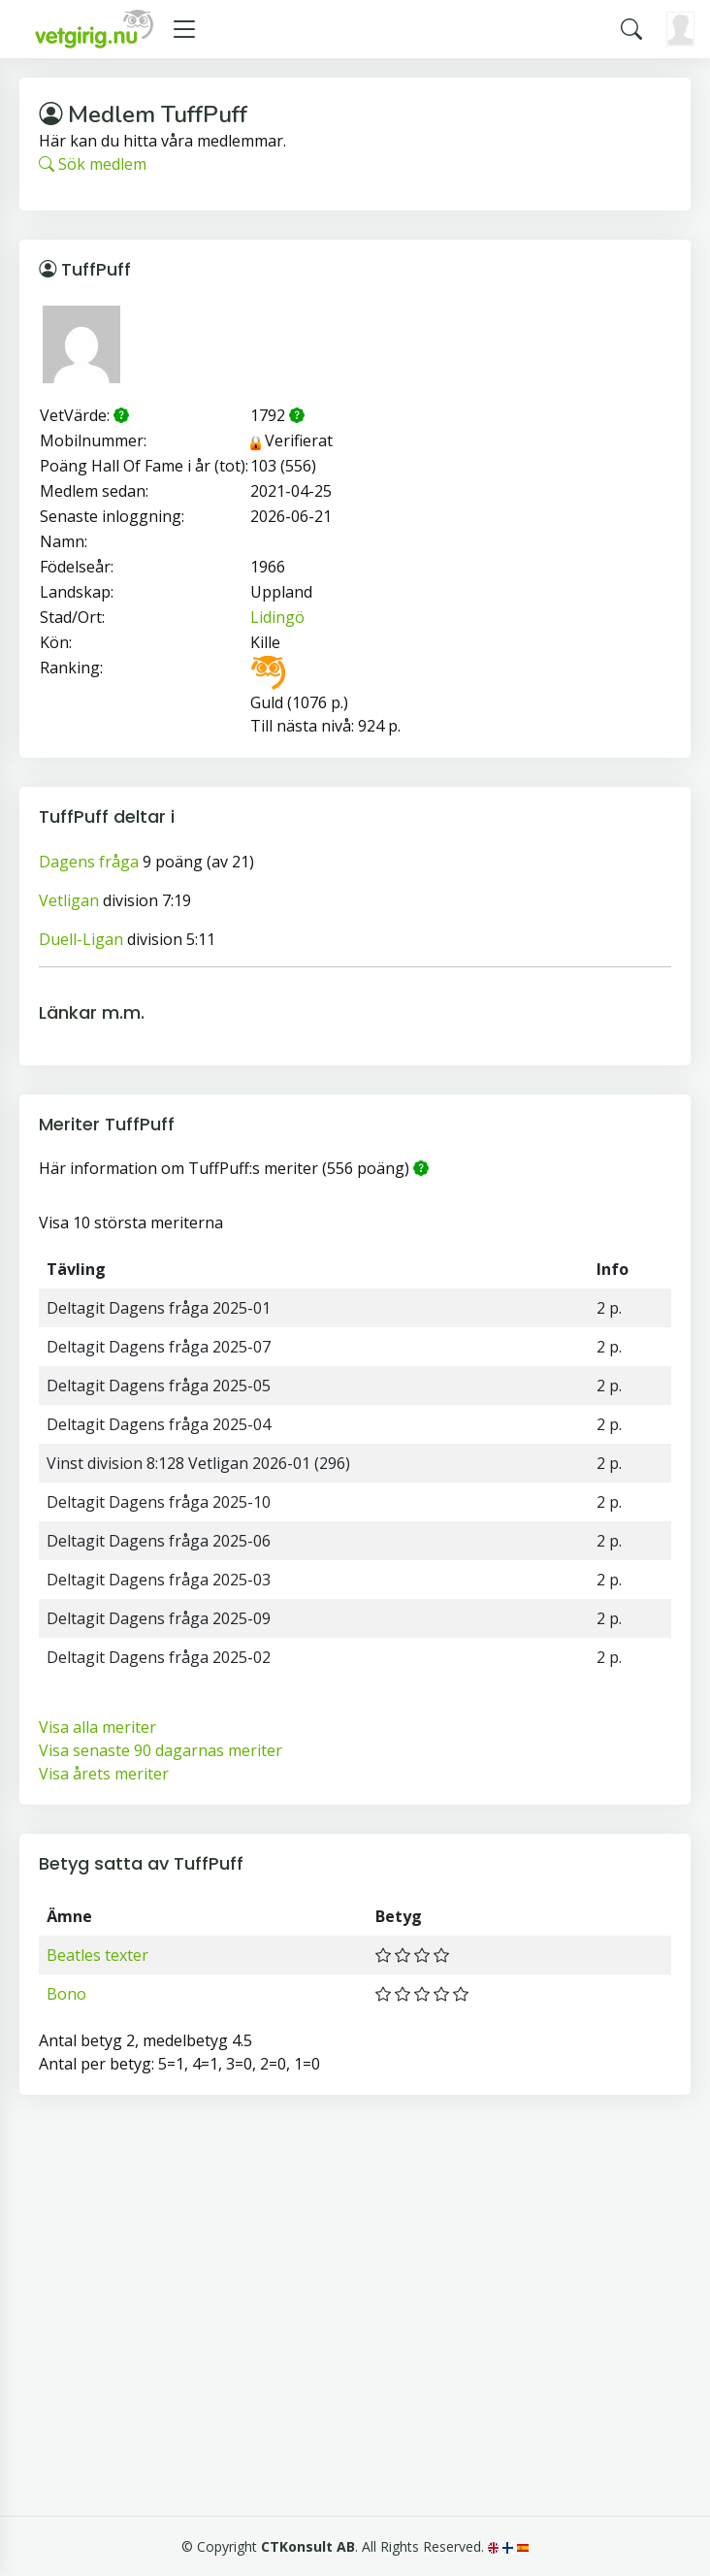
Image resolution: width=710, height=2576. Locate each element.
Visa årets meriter (104, 1773)
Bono (66, 1994)
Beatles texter (97, 1955)
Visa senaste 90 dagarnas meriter (160, 1750)
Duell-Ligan (81, 939)
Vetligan (69, 900)
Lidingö (277, 617)
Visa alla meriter (97, 1727)
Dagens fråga (89, 861)
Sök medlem (92, 164)
